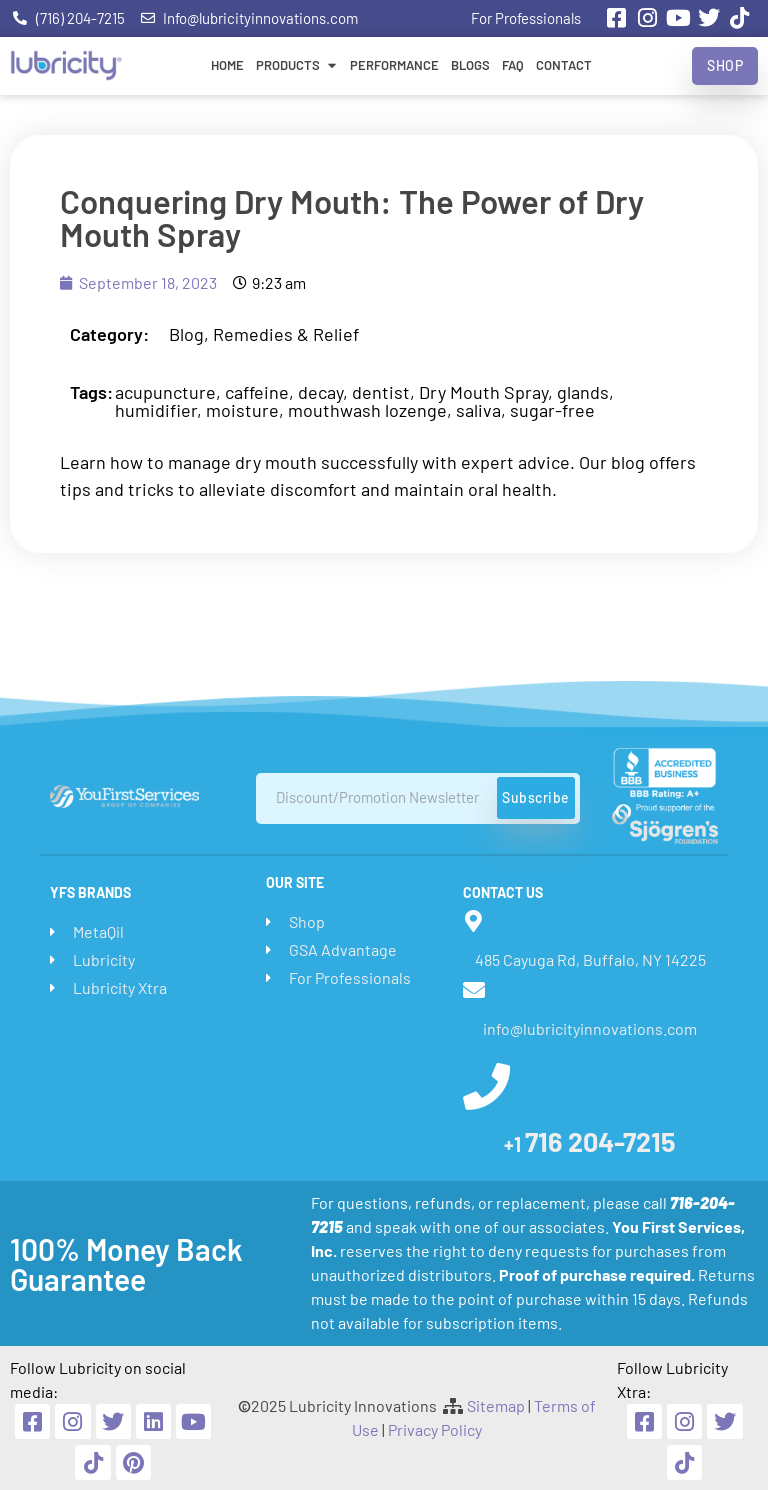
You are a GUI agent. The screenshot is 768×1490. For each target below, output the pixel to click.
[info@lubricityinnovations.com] (474, 990)
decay (320, 392)
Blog (186, 334)
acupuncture (165, 392)
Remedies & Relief (286, 334)
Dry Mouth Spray (483, 392)
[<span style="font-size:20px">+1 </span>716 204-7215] (486, 1086)
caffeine (257, 392)
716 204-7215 (590, 1141)
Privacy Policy (435, 1429)
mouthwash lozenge (367, 410)
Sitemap (496, 1405)
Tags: (91, 392)
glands (583, 392)
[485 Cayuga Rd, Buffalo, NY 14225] (474, 921)
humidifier (156, 410)
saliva (478, 410)
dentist (381, 392)
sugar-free (552, 410)
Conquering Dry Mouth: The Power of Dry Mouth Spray (352, 217)
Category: (109, 334)
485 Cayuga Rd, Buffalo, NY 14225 (590, 959)
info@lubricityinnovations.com (590, 1028)
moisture (242, 410)
